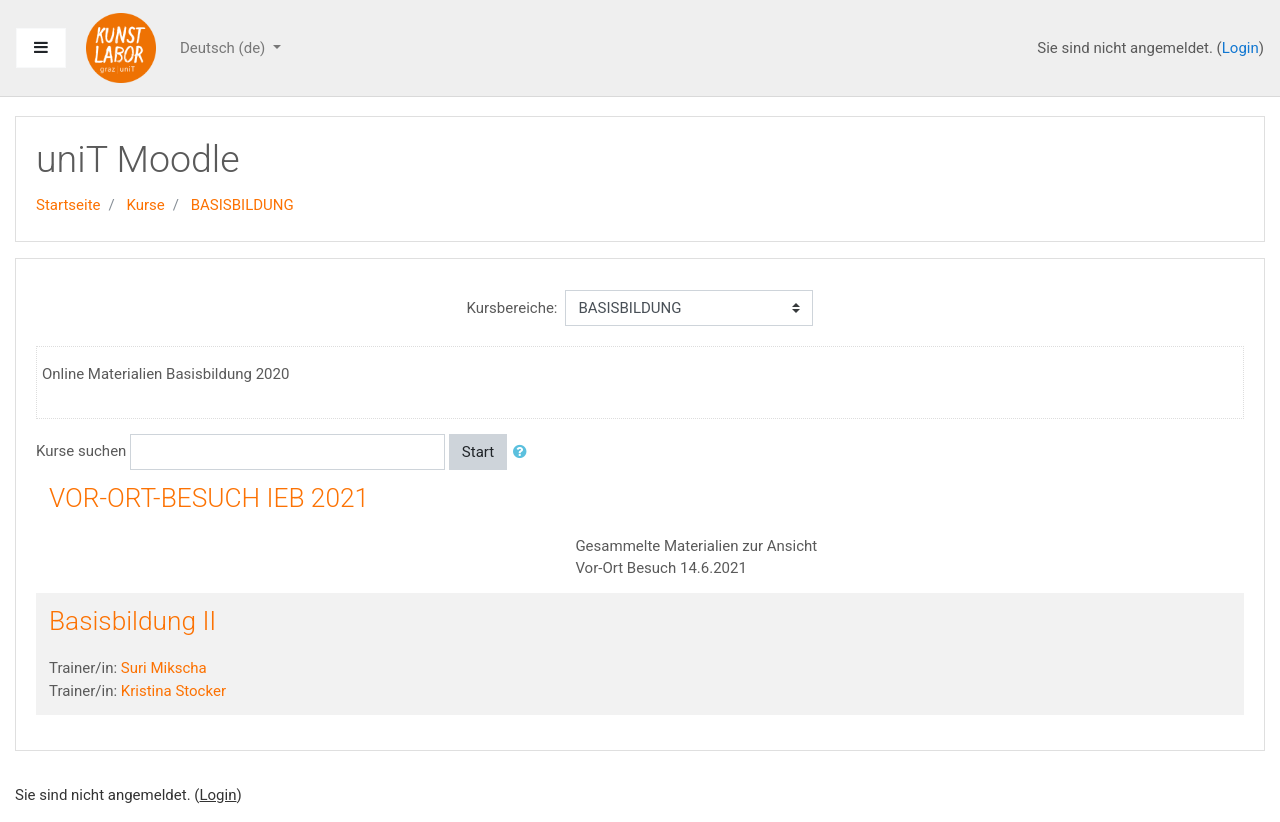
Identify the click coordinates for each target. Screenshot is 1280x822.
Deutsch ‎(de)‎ (224, 48)
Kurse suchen (81, 451)
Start (478, 452)
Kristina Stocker (173, 691)
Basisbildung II (132, 621)
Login (1240, 48)
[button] (524, 452)
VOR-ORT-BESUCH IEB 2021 (209, 498)
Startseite (68, 205)
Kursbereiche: (512, 308)
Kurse (145, 205)
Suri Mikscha (164, 668)
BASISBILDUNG (242, 205)
